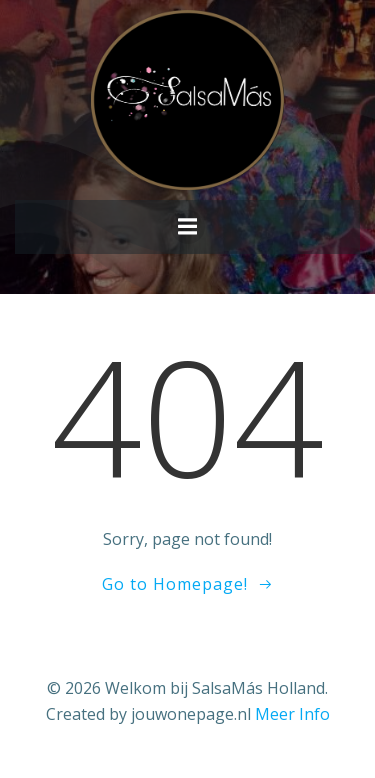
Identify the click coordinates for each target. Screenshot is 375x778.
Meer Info (292, 714)
